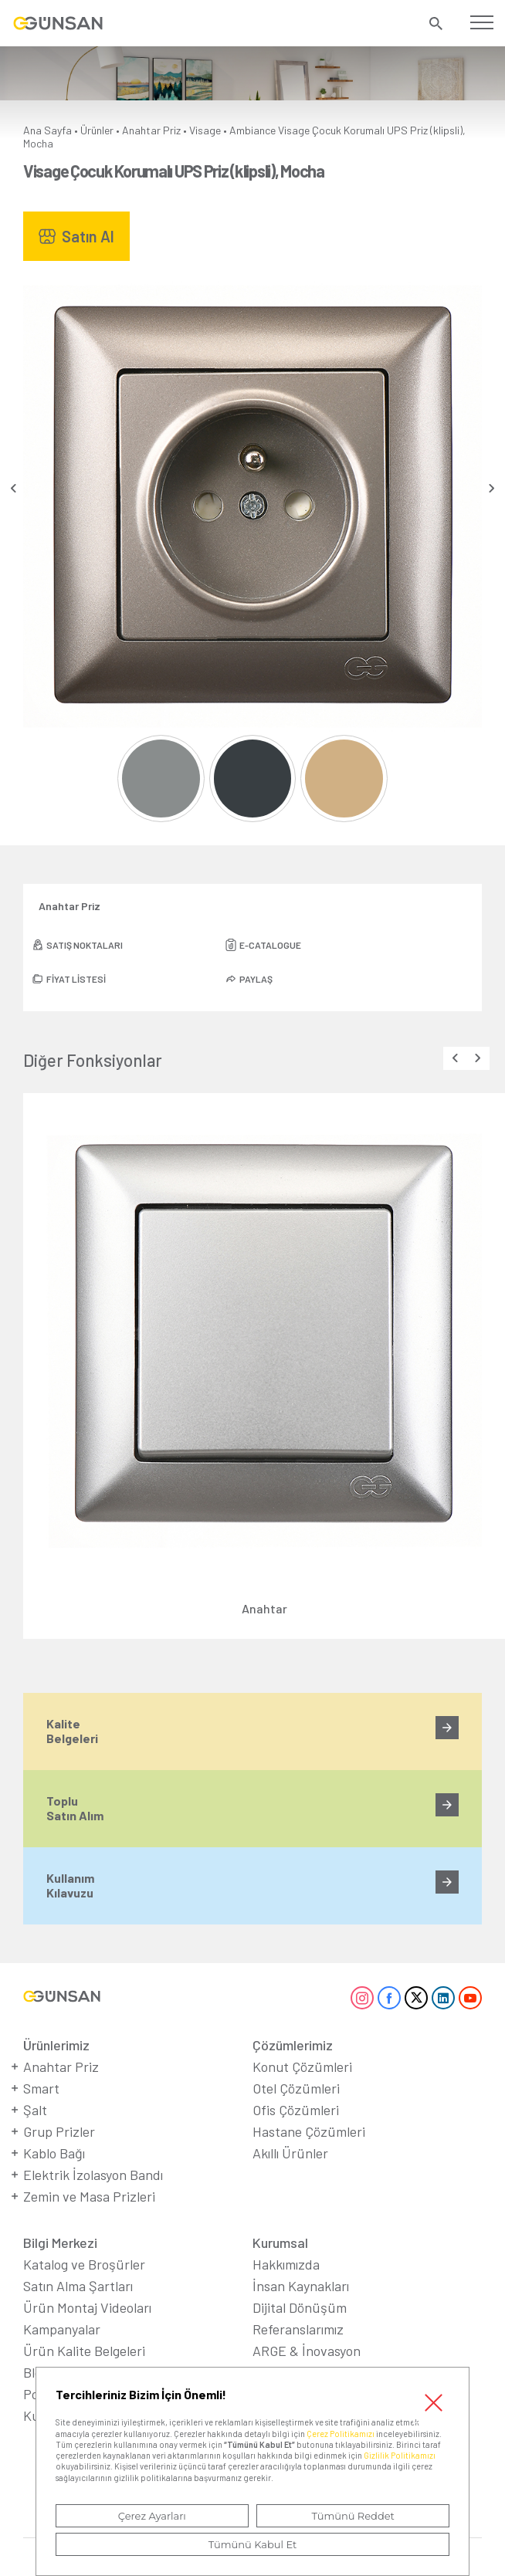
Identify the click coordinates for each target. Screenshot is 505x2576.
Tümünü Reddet (353, 2516)
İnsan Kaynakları (300, 2285)
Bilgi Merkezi (60, 2242)
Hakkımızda (286, 2264)
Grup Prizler (59, 2131)
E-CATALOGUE (270, 944)
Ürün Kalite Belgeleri (84, 2350)
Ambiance (252, 130)
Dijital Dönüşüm (299, 2307)
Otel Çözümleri (296, 2088)
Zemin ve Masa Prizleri (89, 2196)
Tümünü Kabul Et (252, 2544)
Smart (41, 2088)
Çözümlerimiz (292, 2044)
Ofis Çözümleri (295, 2109)
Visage (205, 130)
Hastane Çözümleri (308, 2131)
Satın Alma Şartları (78, 2285)
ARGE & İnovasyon (306, 2350)
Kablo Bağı (54, 2152)
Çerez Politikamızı (341, 2434)
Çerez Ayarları (152, 2516)
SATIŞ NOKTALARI (84, 944)
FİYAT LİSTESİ (76, 978)
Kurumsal (280, 2242)
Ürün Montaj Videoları (87, 2307)
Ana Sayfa (47, 130)
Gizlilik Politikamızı (400, 2455)
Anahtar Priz (151, 130)
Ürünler (97, 130)
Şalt (35, 2109)
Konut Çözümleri (302, 2066)
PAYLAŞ (256, 978)
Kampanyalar (61, 2328)
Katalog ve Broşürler (84, 2264)
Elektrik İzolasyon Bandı (93, 2174)
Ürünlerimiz (56, 2044)
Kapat (433, 2403)
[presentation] (13, 488)
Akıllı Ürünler (290, 2152)
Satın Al (88, 236)
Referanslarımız (298, 2328)
